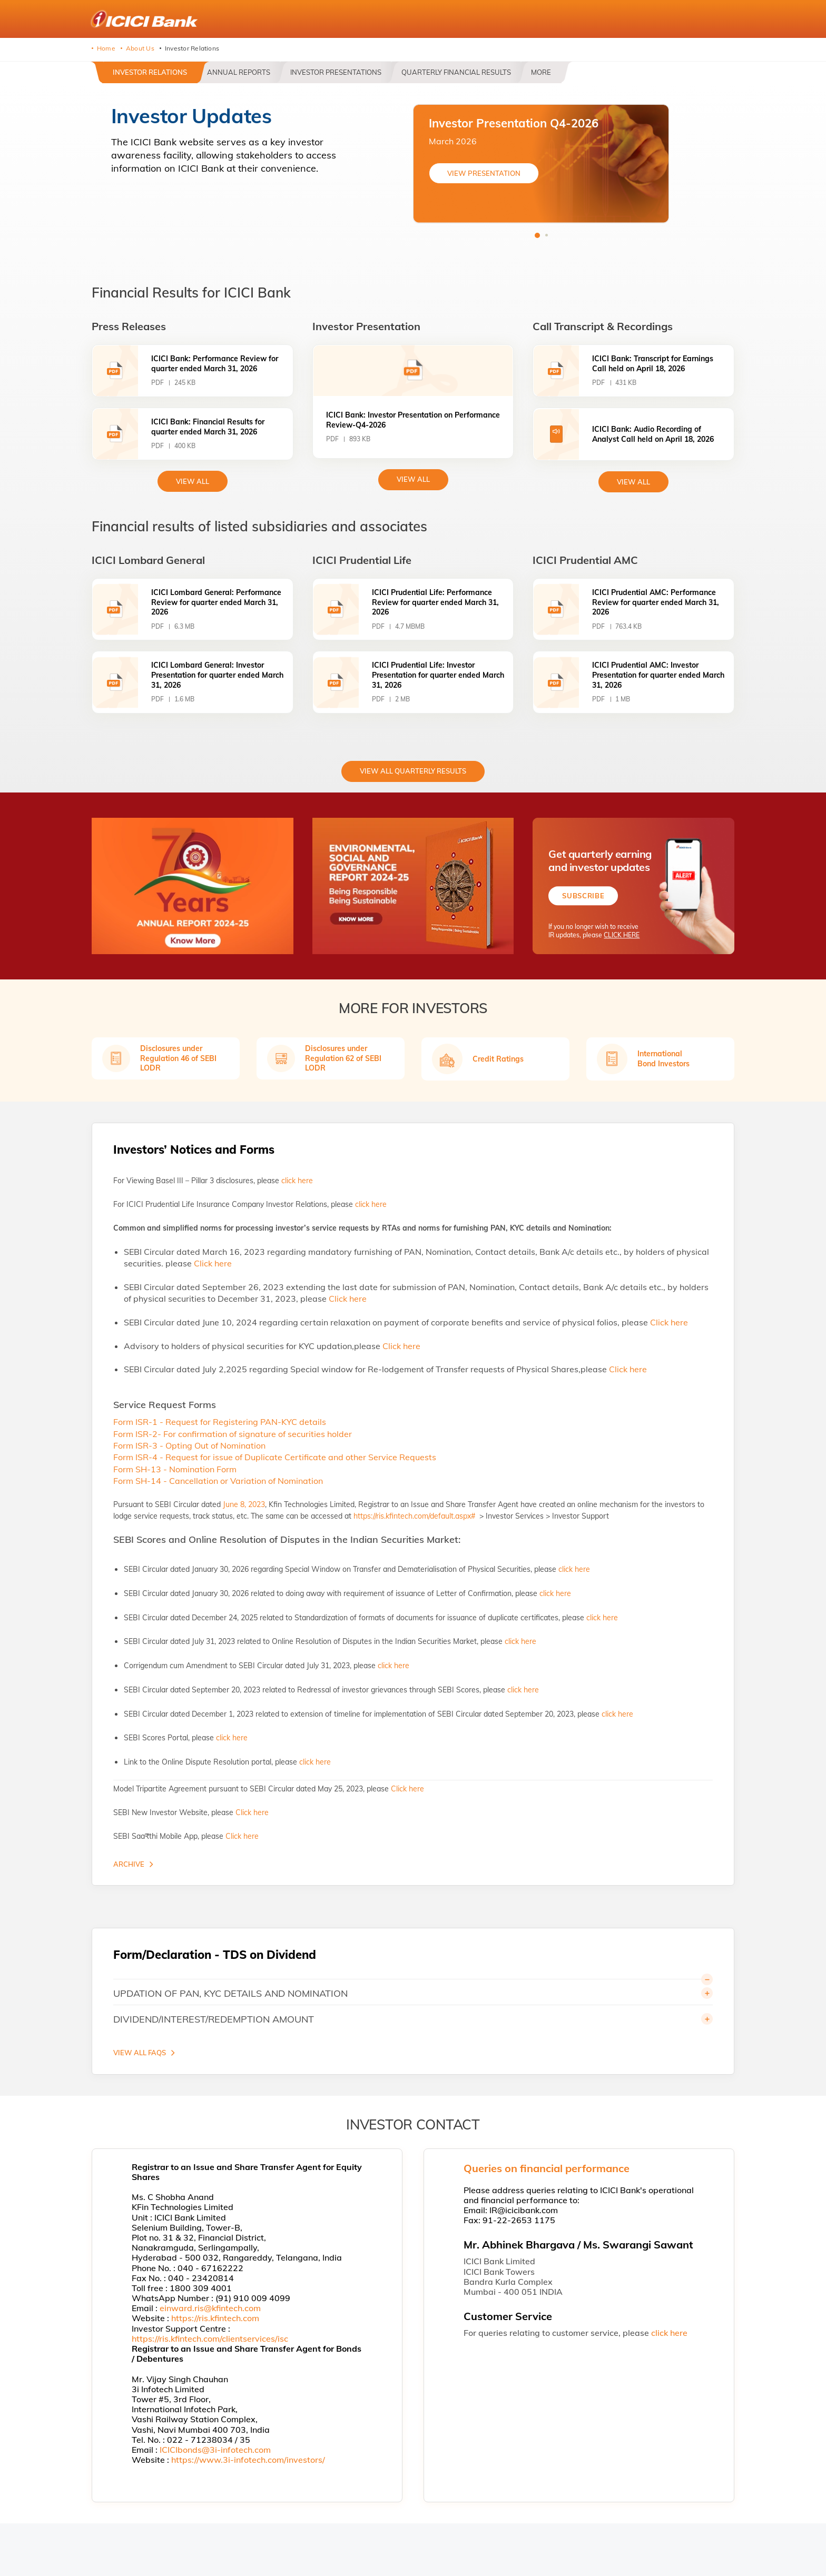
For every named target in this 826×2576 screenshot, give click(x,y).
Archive (128, 1864)
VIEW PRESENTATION (483, 173)
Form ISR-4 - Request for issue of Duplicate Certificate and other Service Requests (274, 1457)
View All (413, 479)
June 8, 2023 (244, 1504)
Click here (213, 1263)
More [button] (541, 72)
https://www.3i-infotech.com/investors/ (248, 2459)
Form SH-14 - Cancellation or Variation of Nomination (218, 1480)
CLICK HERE (622, 935)
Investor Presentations (335, 72)
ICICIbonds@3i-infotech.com (215, 2449)
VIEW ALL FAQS (139, 2052)
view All (192, 481)
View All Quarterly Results (413, 771)
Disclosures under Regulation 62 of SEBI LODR (343, 1058)
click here (297, 1180)
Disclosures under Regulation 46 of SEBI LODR (178, 1058)
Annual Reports (238, 72)
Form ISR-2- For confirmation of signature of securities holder (232, 1434)
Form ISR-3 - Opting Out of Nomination (189, 1445)
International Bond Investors (663, 1058)
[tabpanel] (541, 163)
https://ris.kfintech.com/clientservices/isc (210, 2338)
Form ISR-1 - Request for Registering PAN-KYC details (219, 1421)
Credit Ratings (498, 1058)
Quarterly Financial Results (456, 72)
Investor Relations (150, 72)
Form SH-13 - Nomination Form (175, 1469)
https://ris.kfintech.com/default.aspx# (415, 1516)
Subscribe (583, 896)
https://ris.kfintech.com (215, 2318)
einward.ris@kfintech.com (210, 2308)
